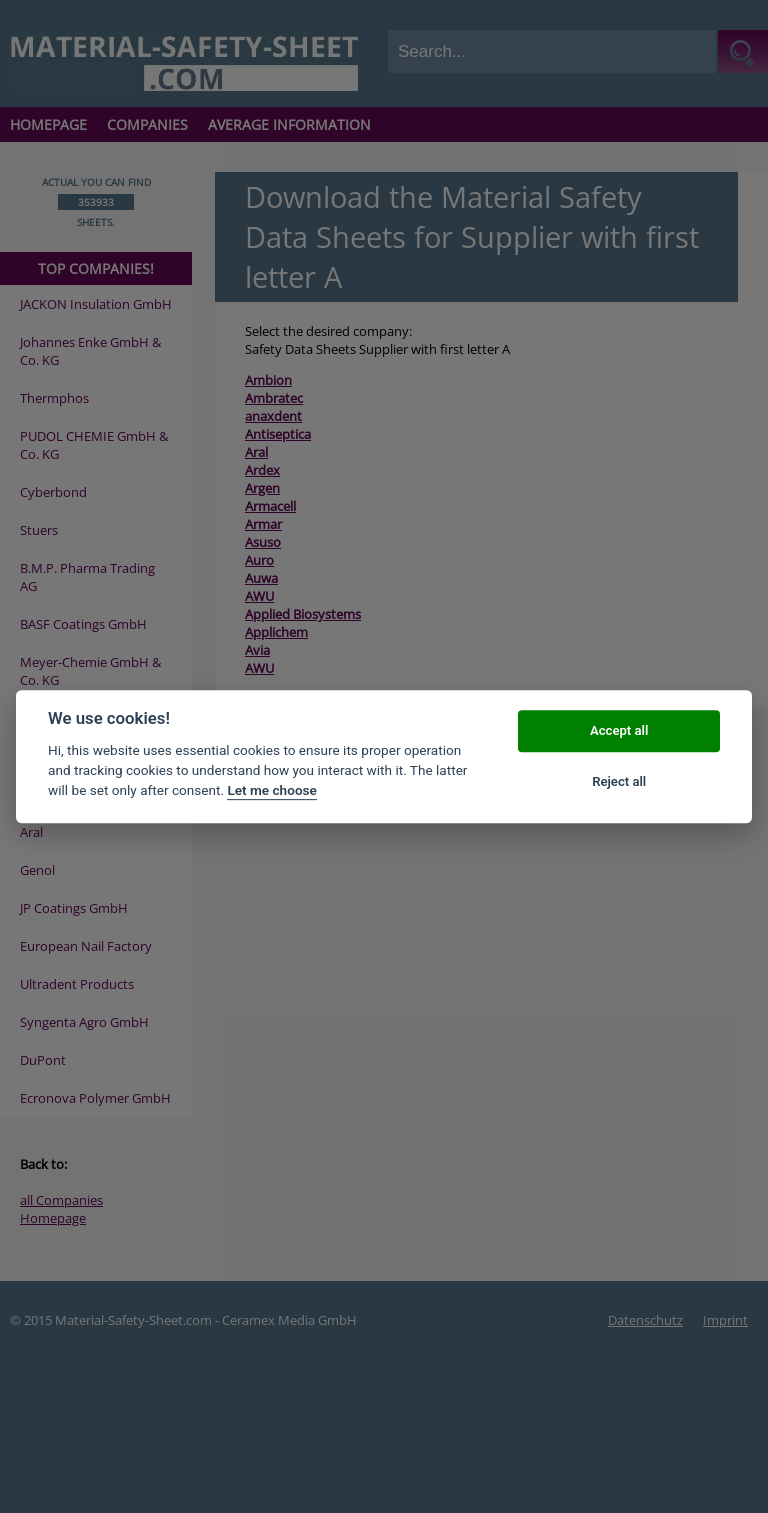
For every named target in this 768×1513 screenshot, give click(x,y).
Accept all (619, 731)
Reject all (619, 781)
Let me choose (271, 791)
